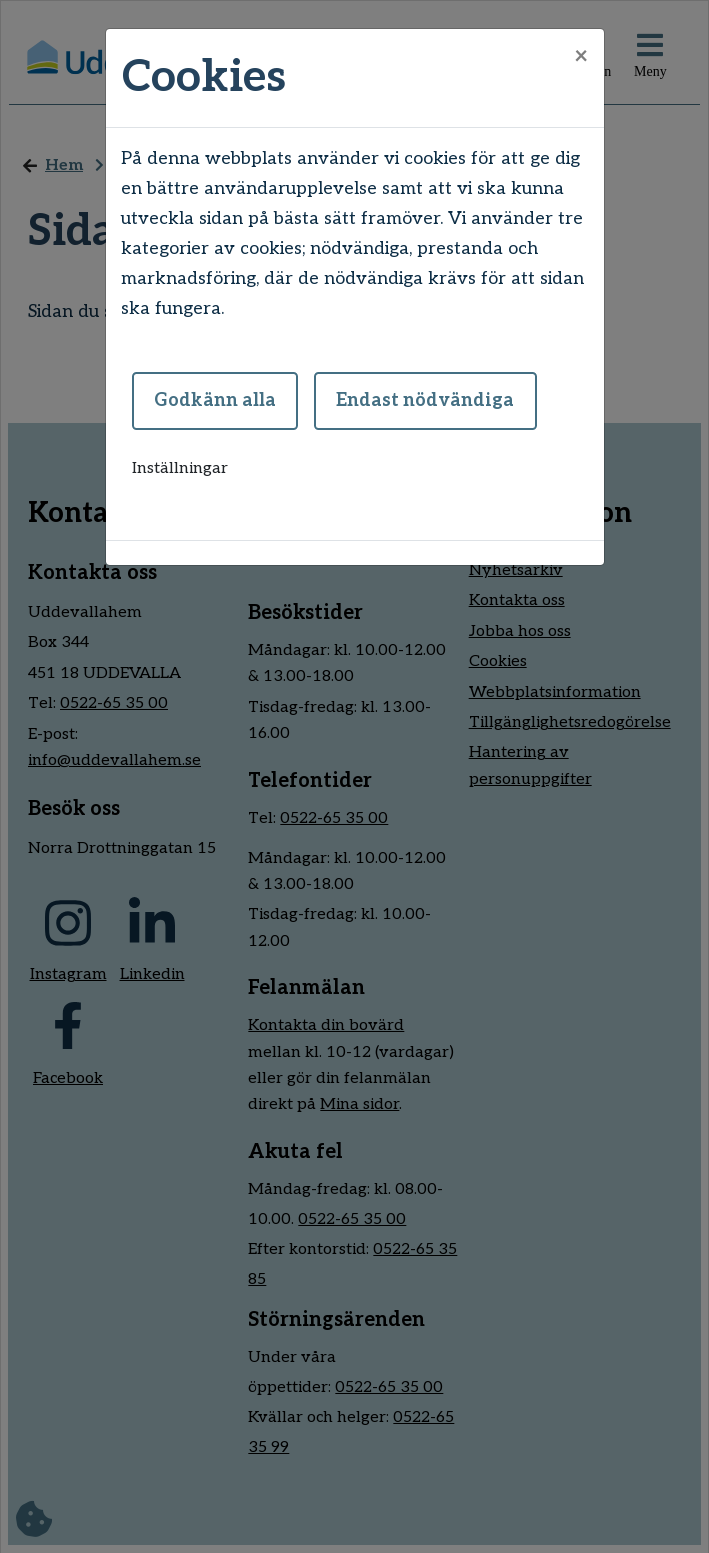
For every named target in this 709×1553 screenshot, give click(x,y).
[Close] (581, 57)
